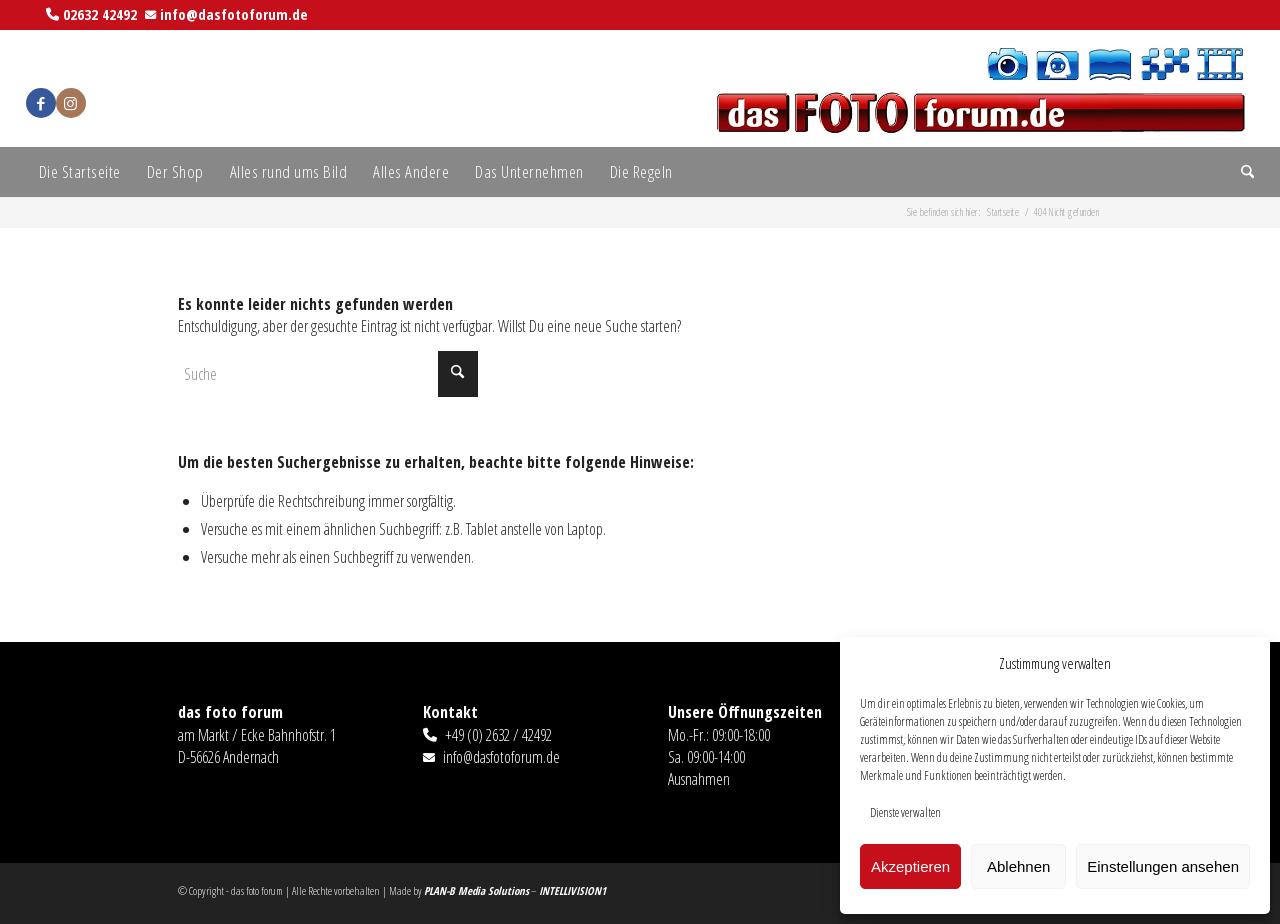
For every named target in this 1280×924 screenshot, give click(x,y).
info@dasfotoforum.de (234, 14)
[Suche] (1241, 172)
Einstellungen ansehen (1163, 866)
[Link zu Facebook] (41, 103)
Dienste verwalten (905, 812)
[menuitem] (80, 172)
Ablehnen (1018, 866)
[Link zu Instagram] (71, 103)
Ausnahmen (699, 779)
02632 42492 (100, 14)
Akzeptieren (910, 866)
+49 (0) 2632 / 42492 (498, 735)
